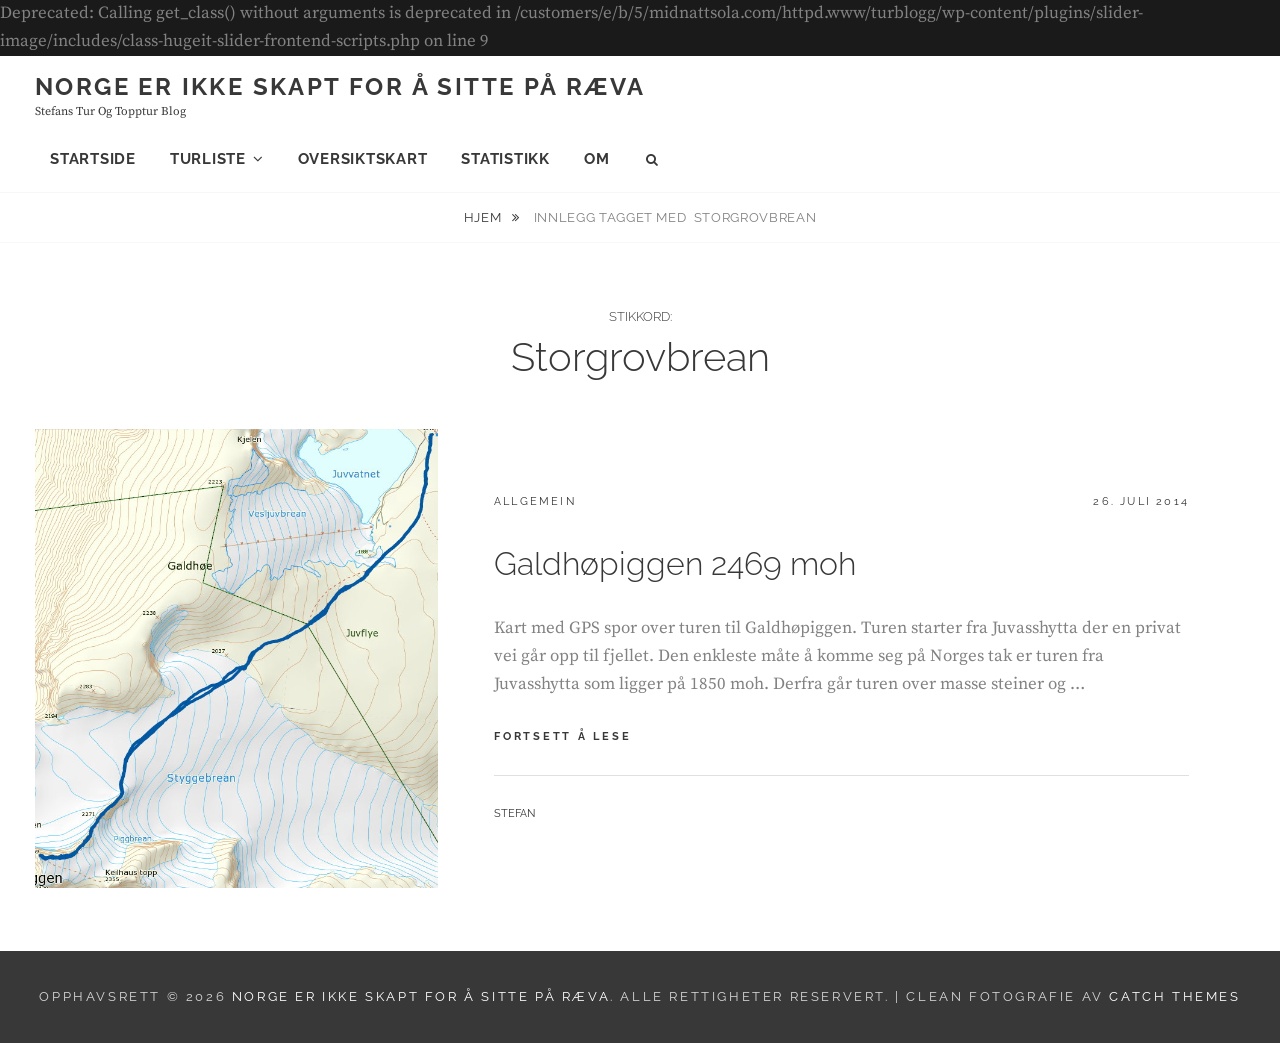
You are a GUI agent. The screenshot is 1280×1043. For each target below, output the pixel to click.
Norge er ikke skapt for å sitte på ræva (340, 86)
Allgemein (535, 501)
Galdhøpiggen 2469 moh (675, 563)
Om (597, 159)
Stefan (514, 813)
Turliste (208, 159)
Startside (93, 159)
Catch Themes (1174, 996)
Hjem (484, 217)
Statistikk (505, 159)
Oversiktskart (363, 159)
